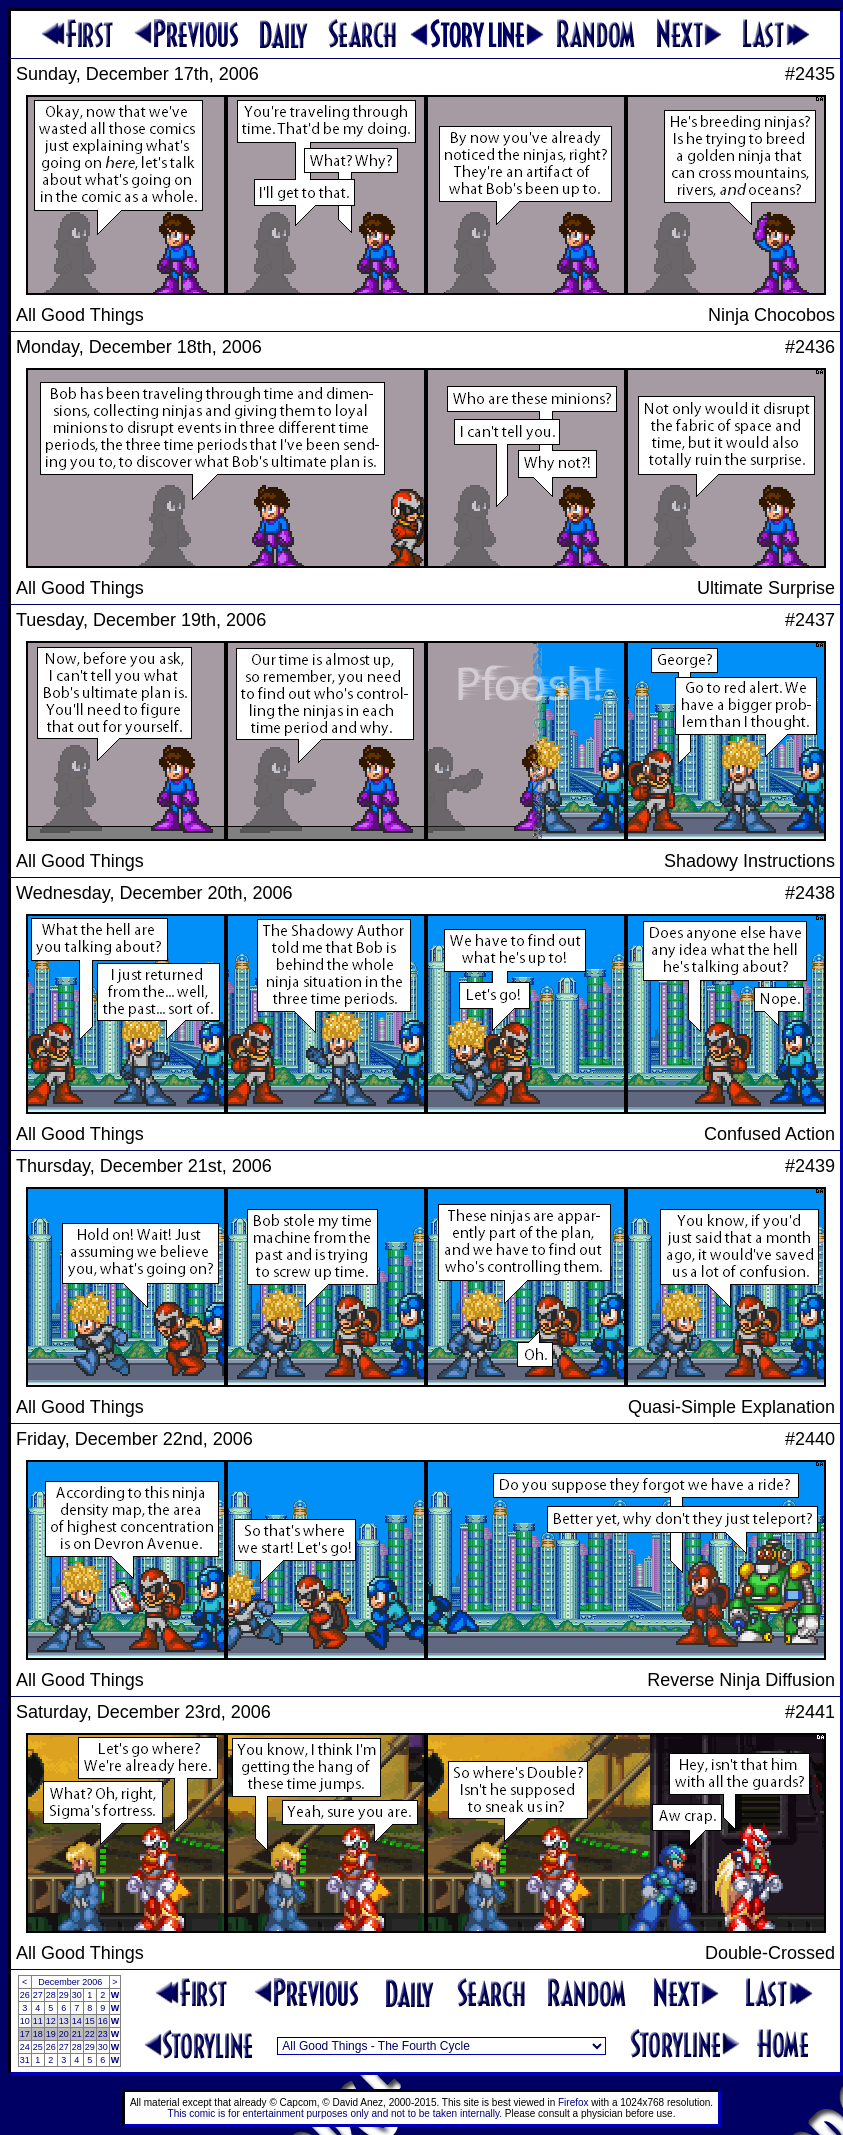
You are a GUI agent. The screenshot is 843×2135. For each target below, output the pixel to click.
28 (51, 1995)
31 (25, 2060)
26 (25, 1995)
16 (103, 2021)
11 (38, 2021)
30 (77, 1995)
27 (38, 1995)
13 (64, 2021)
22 (90, 2034)
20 (64, 2034)
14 (77, 2021)
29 (64, 1995)
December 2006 (70, 1982)
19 (51, 2034)
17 (25, 2034)
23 (103, 2034)
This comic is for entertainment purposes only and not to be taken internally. (335, 2113)
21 (77, 2034)
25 (38, 2047)
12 (51, 2021)
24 (25, 2047)
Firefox (573, 2102)
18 (38, 2034)
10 (25, 2021)
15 (90, 2021)
